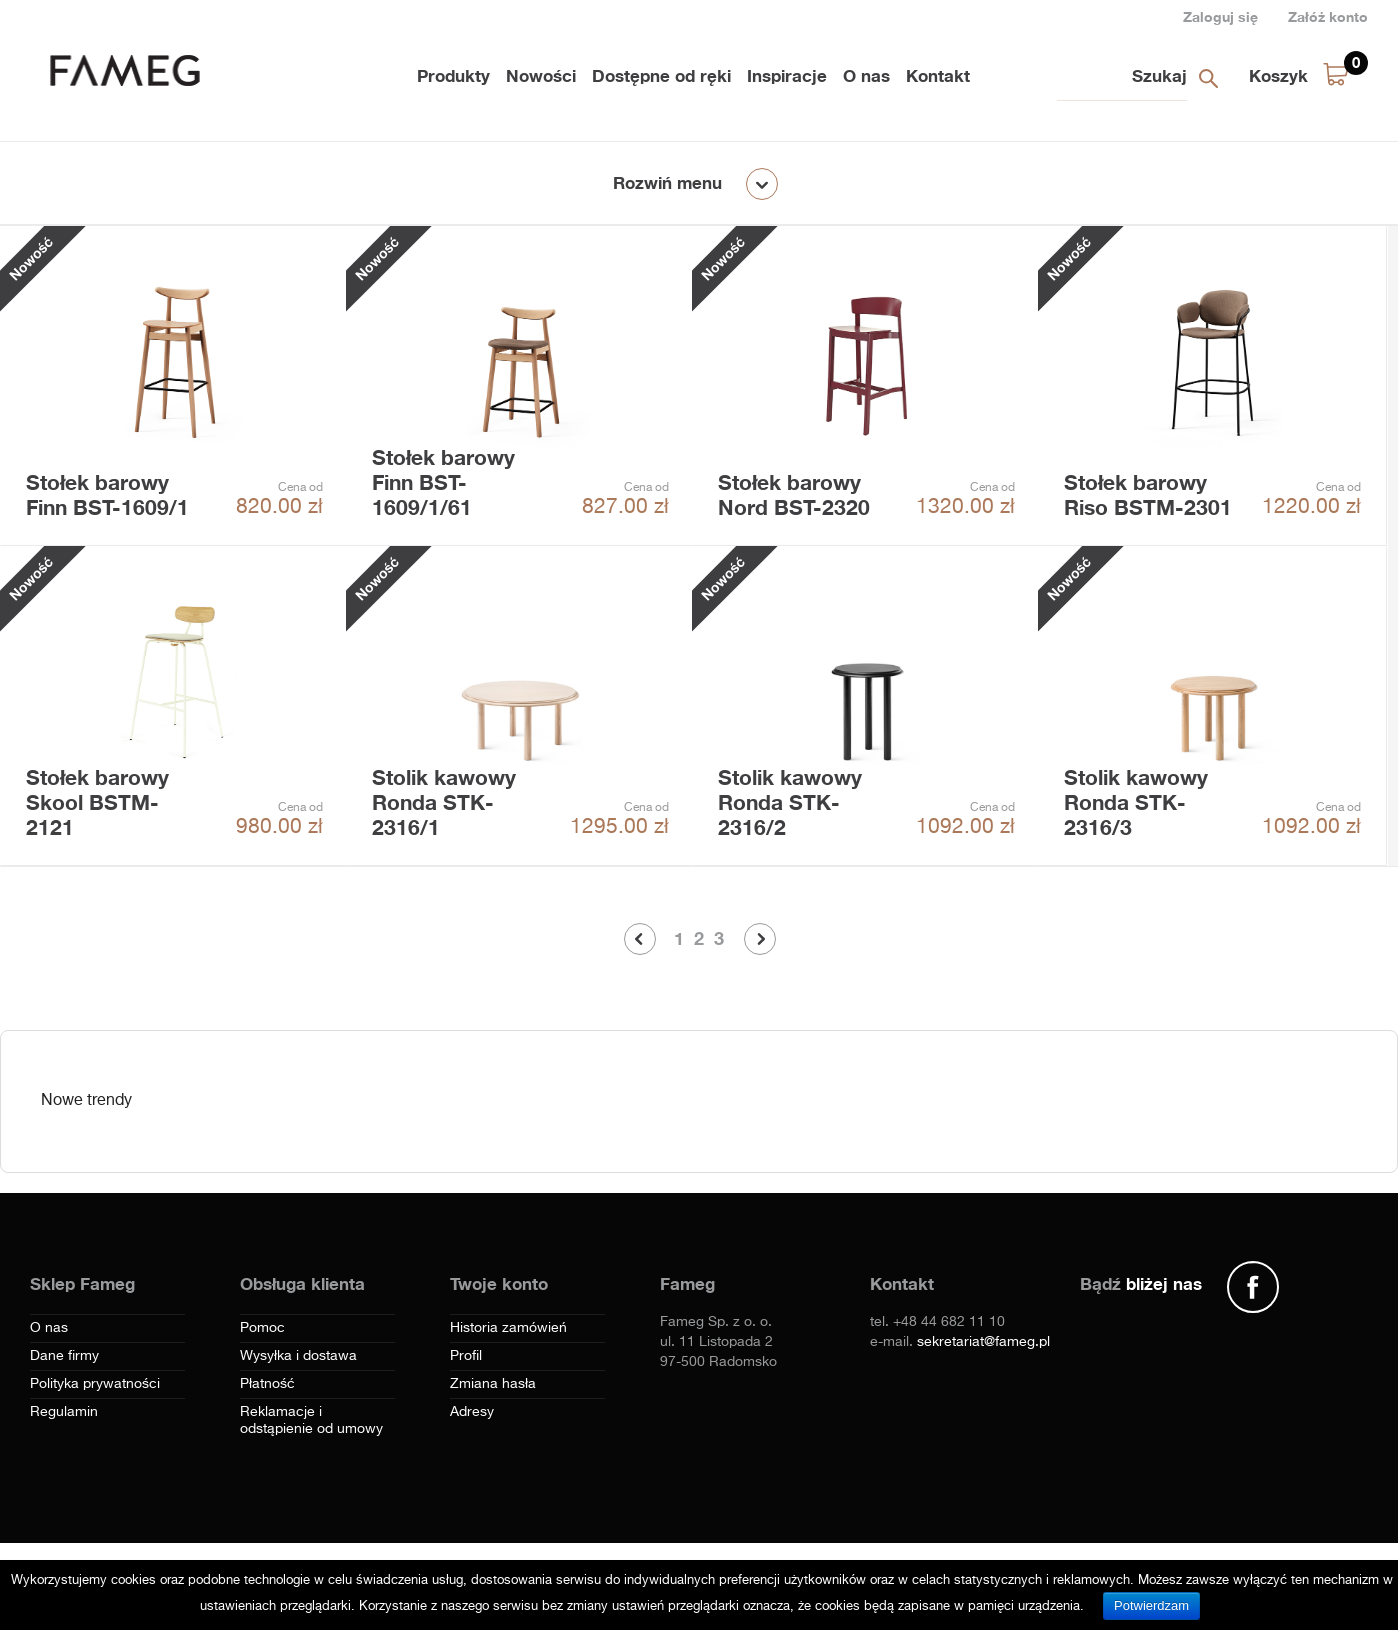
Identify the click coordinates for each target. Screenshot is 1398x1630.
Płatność (267, 1384)
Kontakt (938, 75)
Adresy (472, 1412)
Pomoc (262, 1328)
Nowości (541, 75)
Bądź (1141, 1283)
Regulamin (64, 1412)
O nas (866, 75)
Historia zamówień (508, 1328)
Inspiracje (787, 75)
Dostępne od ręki (661, 75)
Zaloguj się (1220, 16)
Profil (466, 1356)
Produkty (453, 75)
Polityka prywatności (95, 1384)
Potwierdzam (1151, 1605)
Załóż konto (1328, 16)
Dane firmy (64, 1356)
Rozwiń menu (667, 182)
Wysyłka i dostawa (298, 1356)
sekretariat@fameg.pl (983, 1342)
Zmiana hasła (493, 1384)
